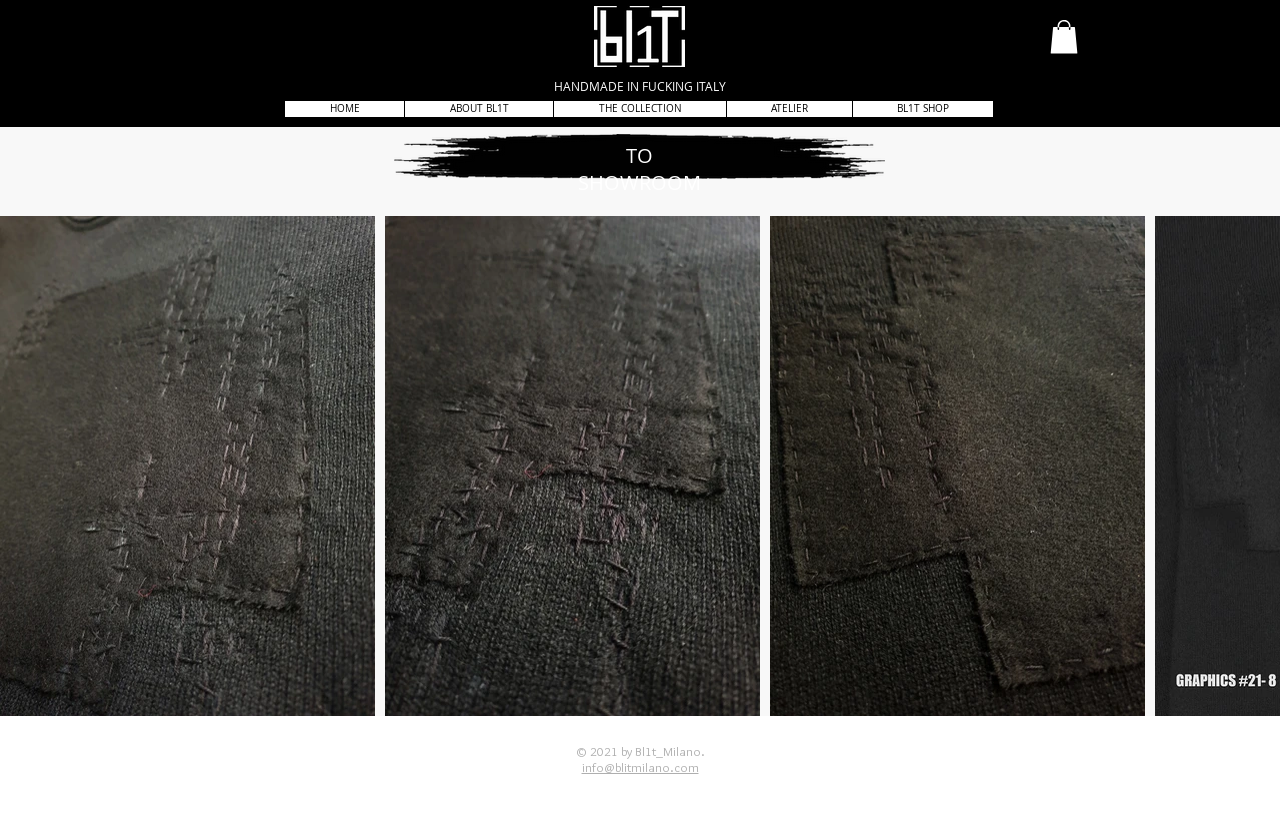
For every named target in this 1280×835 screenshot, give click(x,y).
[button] (1064, 36)
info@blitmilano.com (640, 767)
